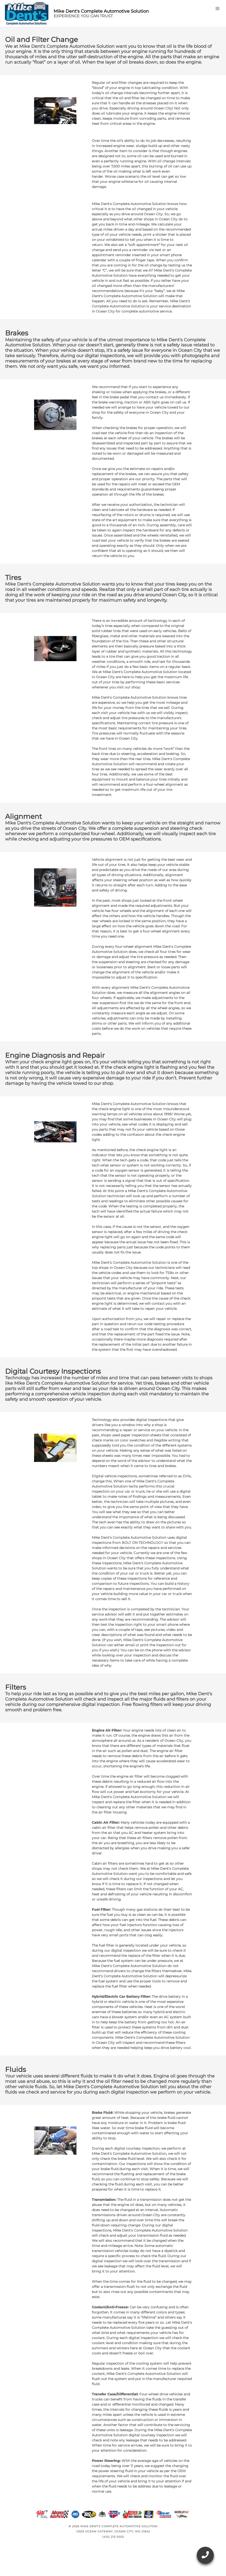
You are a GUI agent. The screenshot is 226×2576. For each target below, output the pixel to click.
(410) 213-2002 (113, 2536)
